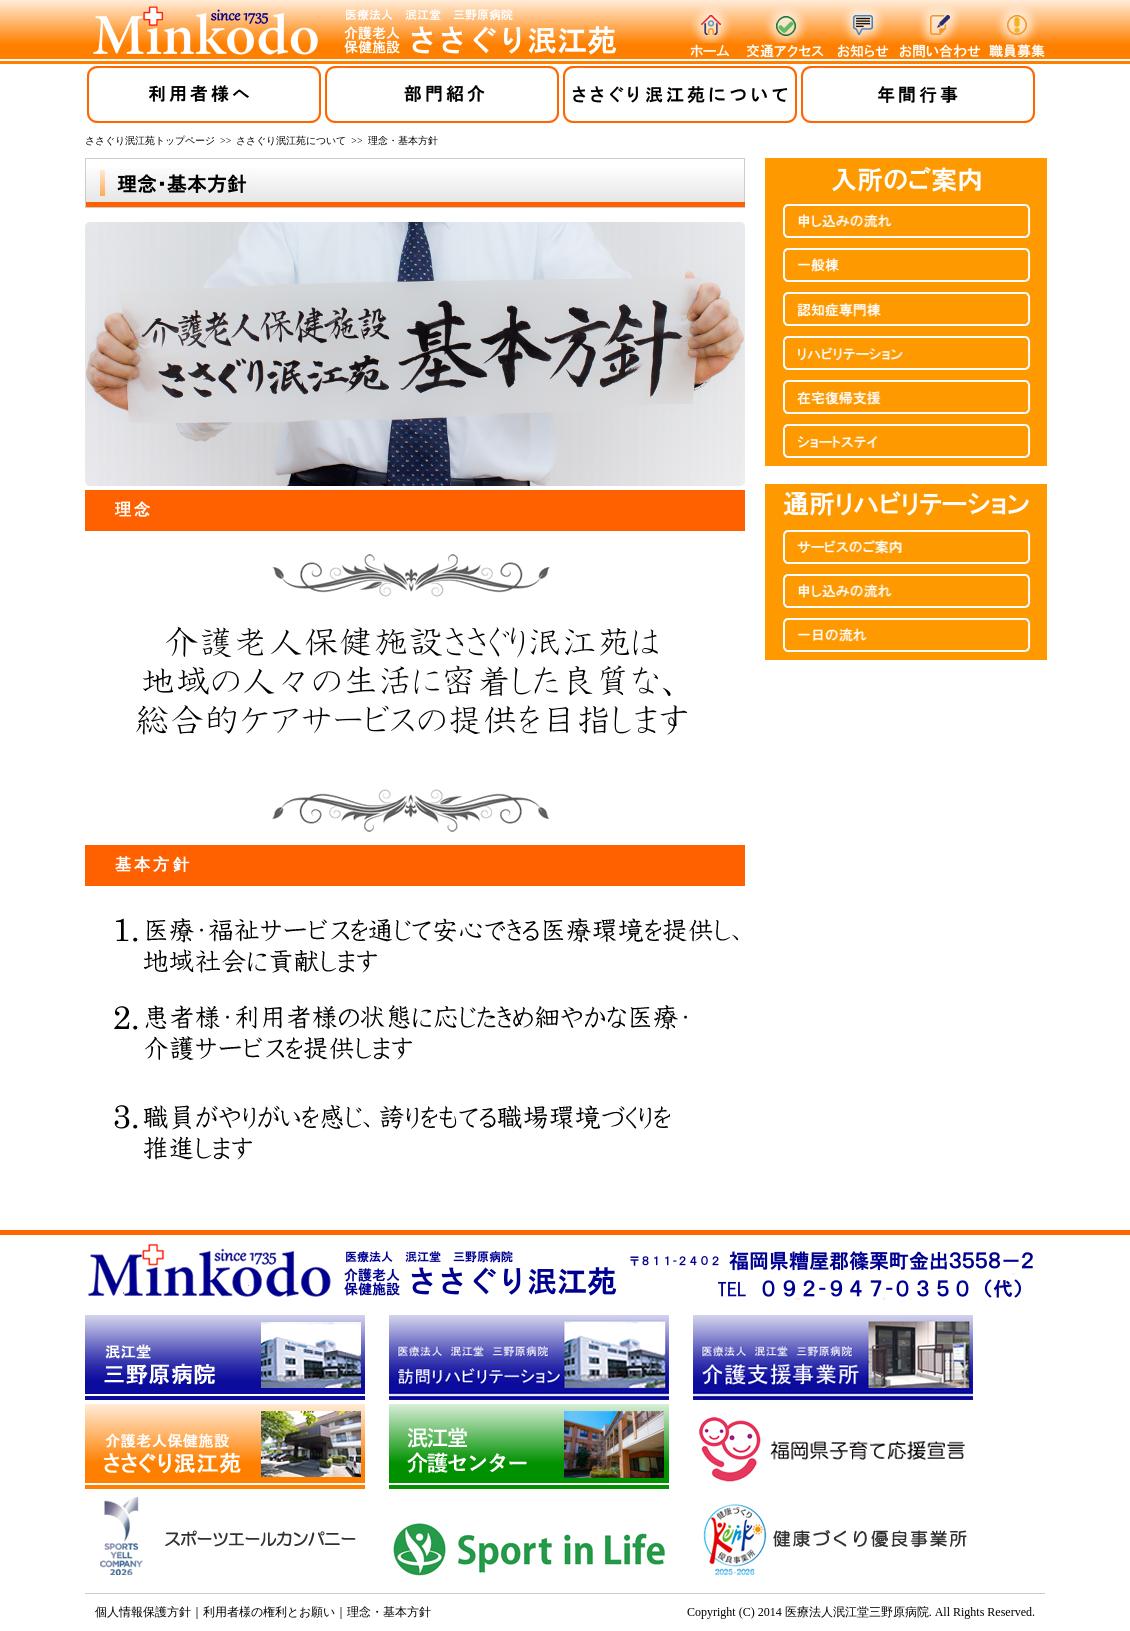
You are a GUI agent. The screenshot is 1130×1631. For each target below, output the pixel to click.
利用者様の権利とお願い (269, 1612)
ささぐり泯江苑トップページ (150, 140)
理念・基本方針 (389, 1612)
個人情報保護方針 (143, 1612)
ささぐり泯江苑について (291, 140)
